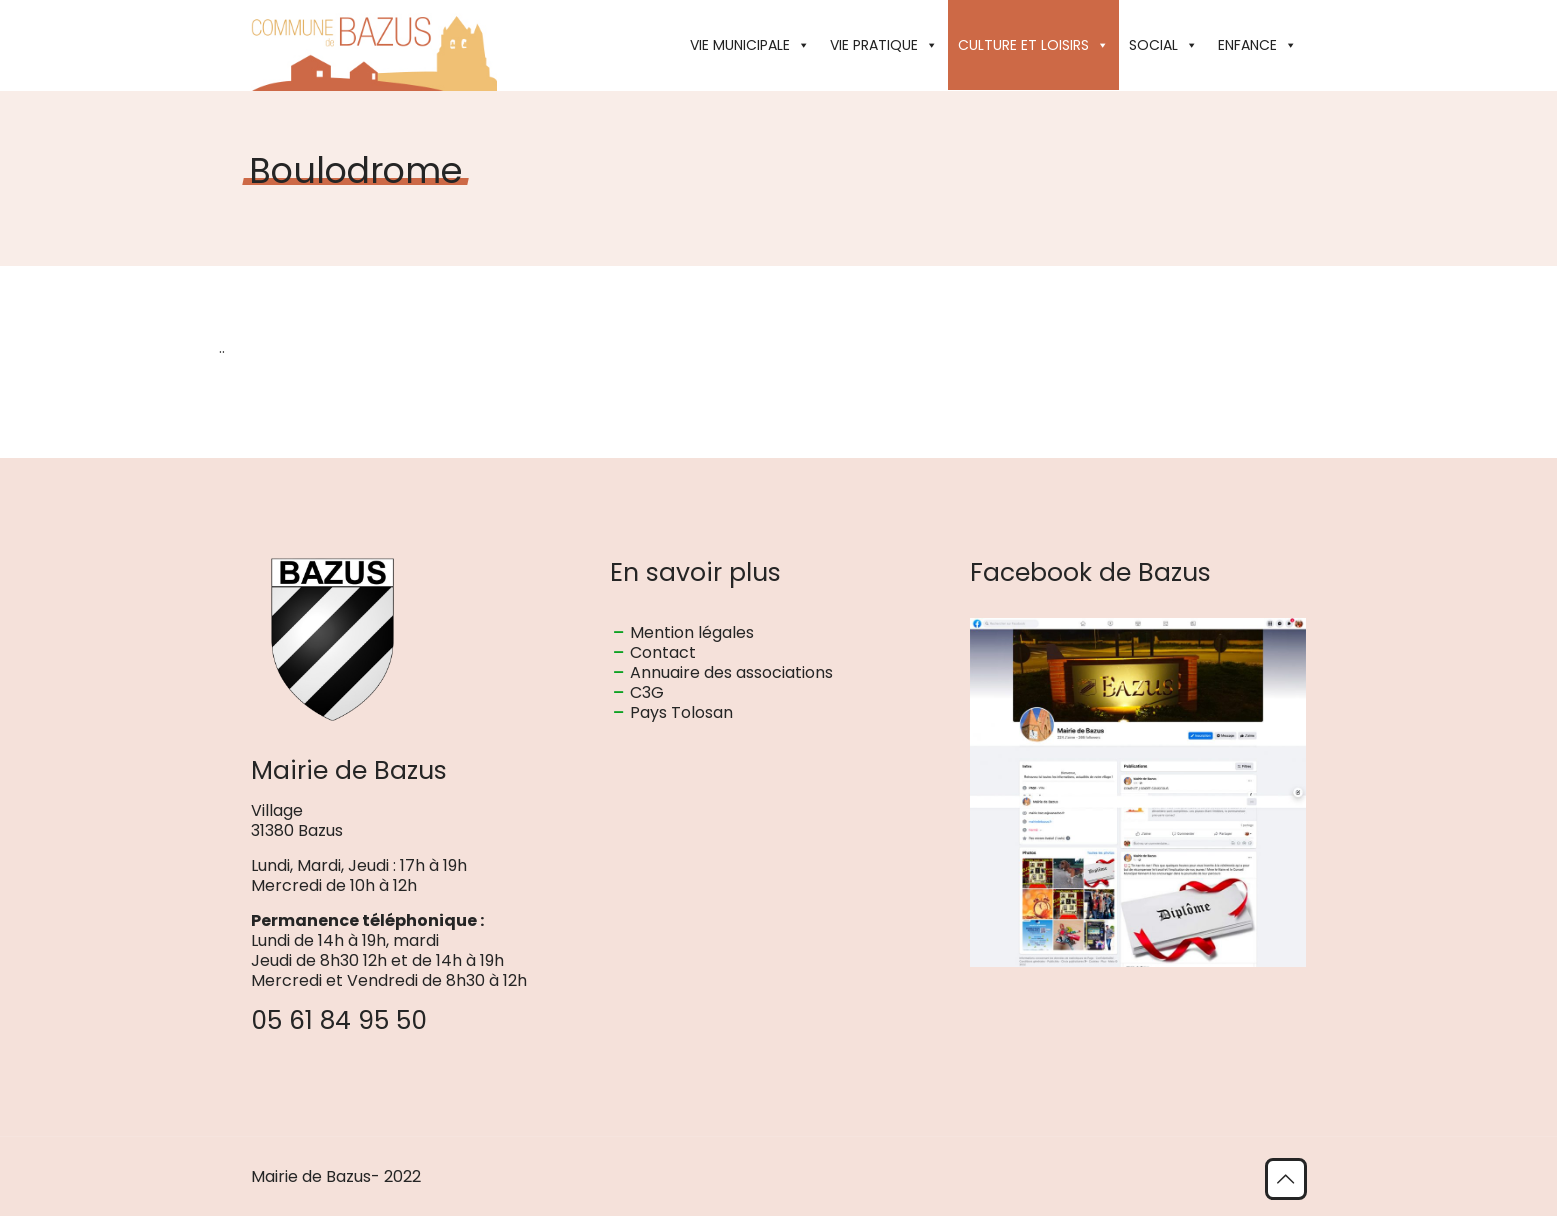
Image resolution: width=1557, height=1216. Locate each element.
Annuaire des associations (731, 672)
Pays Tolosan (681, 712)
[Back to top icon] (1286, 1179)
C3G (647, 692)
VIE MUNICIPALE (750, 45)
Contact (663, 652)
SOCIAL (1163, 45)
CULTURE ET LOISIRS (1033, 45)
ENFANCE (1257, 45)
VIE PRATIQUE (884, 45)
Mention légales (692, 632)
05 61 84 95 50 (339, 1020)
